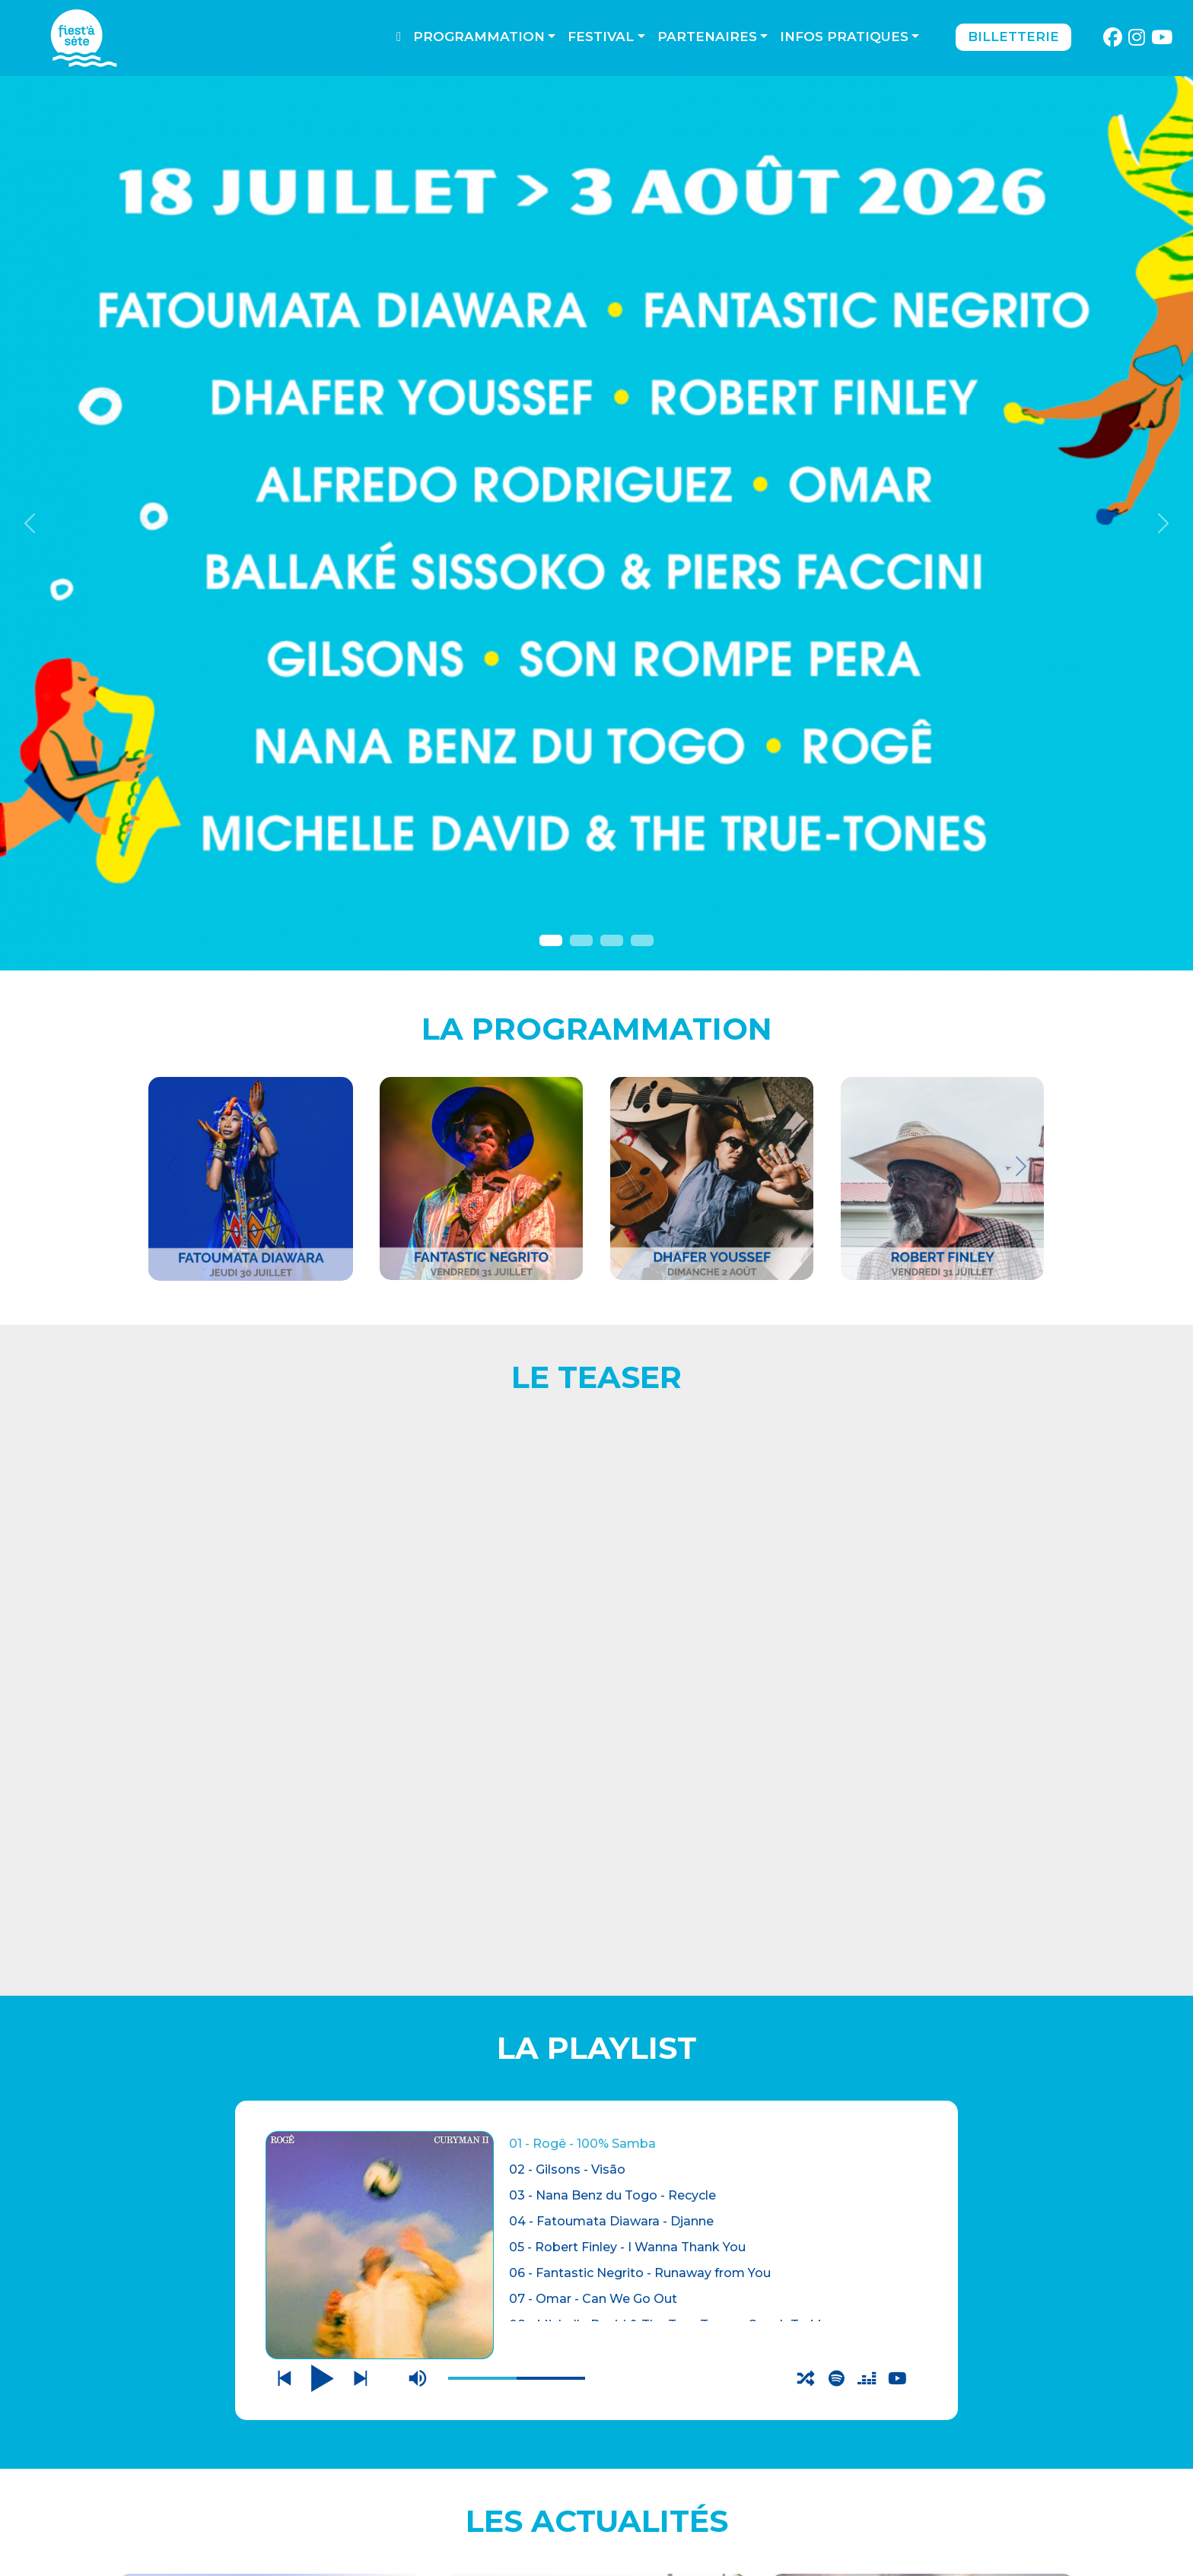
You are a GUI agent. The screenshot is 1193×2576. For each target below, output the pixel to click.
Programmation (479, 36)
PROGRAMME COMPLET (596, 2102)
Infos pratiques (844, 36)
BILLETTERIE (182, 2450)
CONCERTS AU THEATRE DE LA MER (270, 1877)
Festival (601, 36)
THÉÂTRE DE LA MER (221, 2481)
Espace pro (405, 2492)
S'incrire (900, 2523)
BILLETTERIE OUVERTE (596, 1867)
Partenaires (707, 36)
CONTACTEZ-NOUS (425, 2451)
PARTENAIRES (409, 2513)
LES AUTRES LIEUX (211, 2511)
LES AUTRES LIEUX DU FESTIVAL (923, 1877)
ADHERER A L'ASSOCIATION (270, 2102)
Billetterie (1013, 36)
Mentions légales (429, 2472)
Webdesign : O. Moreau (691, 2560)
